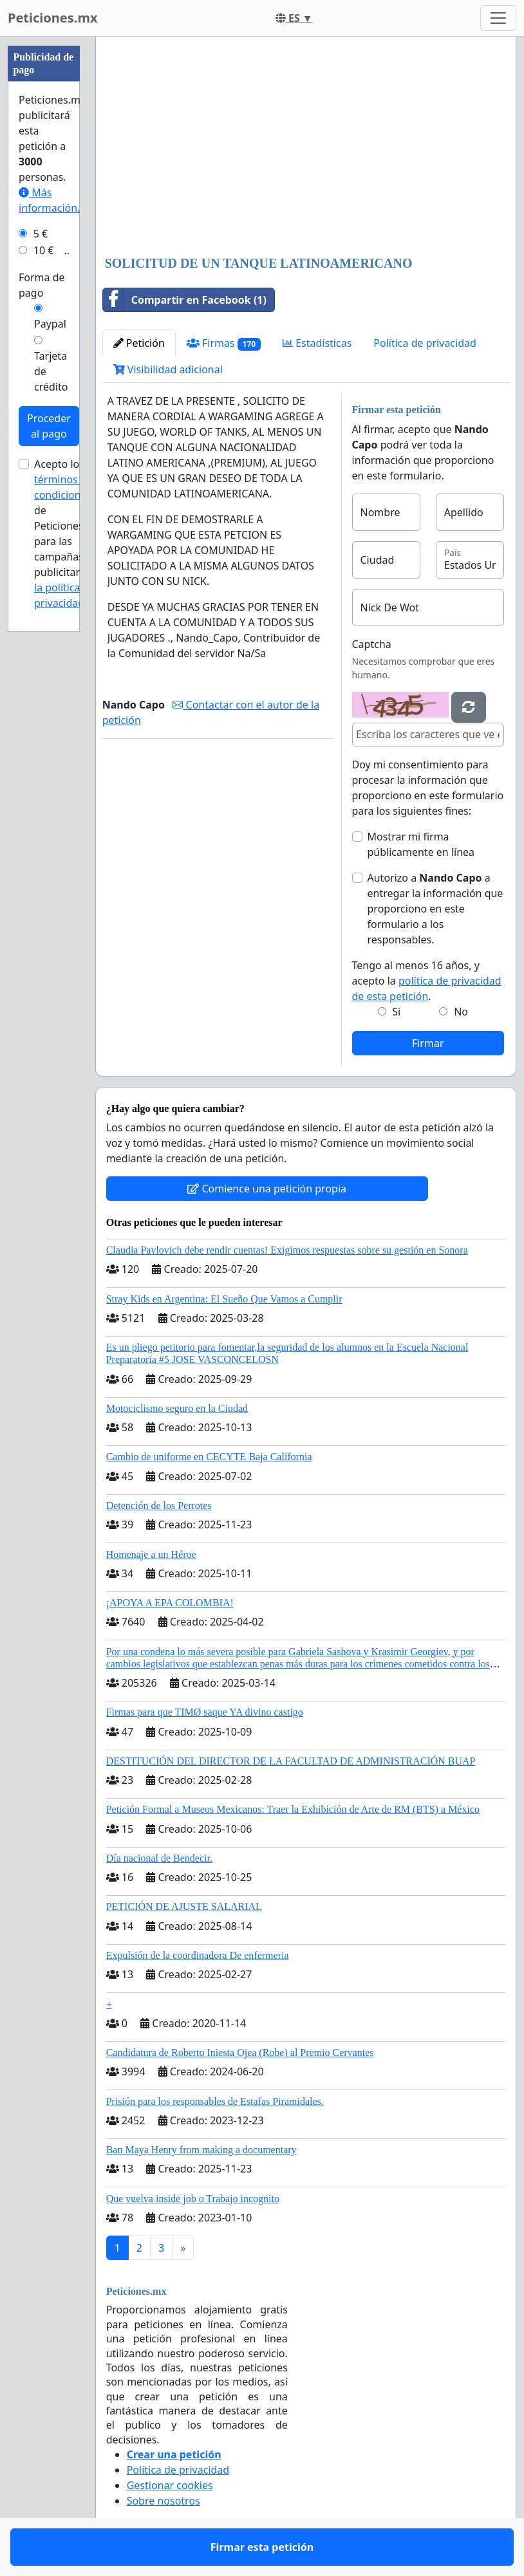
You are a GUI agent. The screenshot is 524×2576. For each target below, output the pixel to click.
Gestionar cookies (170, 2485)
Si (396, 1012)
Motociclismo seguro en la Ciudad (177, 1408)
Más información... (52, 200)
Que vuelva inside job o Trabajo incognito (192, 2198)
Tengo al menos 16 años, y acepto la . (426, 980)
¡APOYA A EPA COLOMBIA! (170, 1602)
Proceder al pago (49, 426)
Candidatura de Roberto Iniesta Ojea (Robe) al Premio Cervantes (240, 2052)
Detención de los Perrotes (159, 1505)
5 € (40, 234)
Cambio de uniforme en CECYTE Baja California (209, 1456)
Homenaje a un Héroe (151, 1554)
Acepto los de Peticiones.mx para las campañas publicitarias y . (67, 533)
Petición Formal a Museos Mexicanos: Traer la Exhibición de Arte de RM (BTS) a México (293, 1809)
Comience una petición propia (266, 1188)
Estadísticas (317, 343)
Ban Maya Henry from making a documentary (201, 2149)
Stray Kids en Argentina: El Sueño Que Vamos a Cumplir (224, 1298)
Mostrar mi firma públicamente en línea (421, 844)
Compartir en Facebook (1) (185, 299)
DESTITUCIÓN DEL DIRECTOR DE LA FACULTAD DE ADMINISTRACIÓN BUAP (291, 1761)
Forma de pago (42, 285)
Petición (139, 343)
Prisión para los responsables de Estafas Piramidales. (215, 2101)
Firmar (428, 1043)
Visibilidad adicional (168, 369)
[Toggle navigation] (498, 18)
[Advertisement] (305, 147)
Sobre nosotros (163, 2501)
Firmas (224, 343)
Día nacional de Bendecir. (159, 1858)
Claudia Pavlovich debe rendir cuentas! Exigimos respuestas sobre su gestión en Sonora (287, 1250)
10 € (43, 250)
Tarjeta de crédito (51, 371)
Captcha (371, 644)
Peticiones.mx (52, 17)
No (461, 1012)
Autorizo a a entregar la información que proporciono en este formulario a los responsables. (435, 909)
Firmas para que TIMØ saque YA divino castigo (204, 1712)
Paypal (50, 324)
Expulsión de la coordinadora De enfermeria (197, 1955)
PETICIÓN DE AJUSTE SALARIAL (184, 1906)
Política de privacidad (424, 343)
